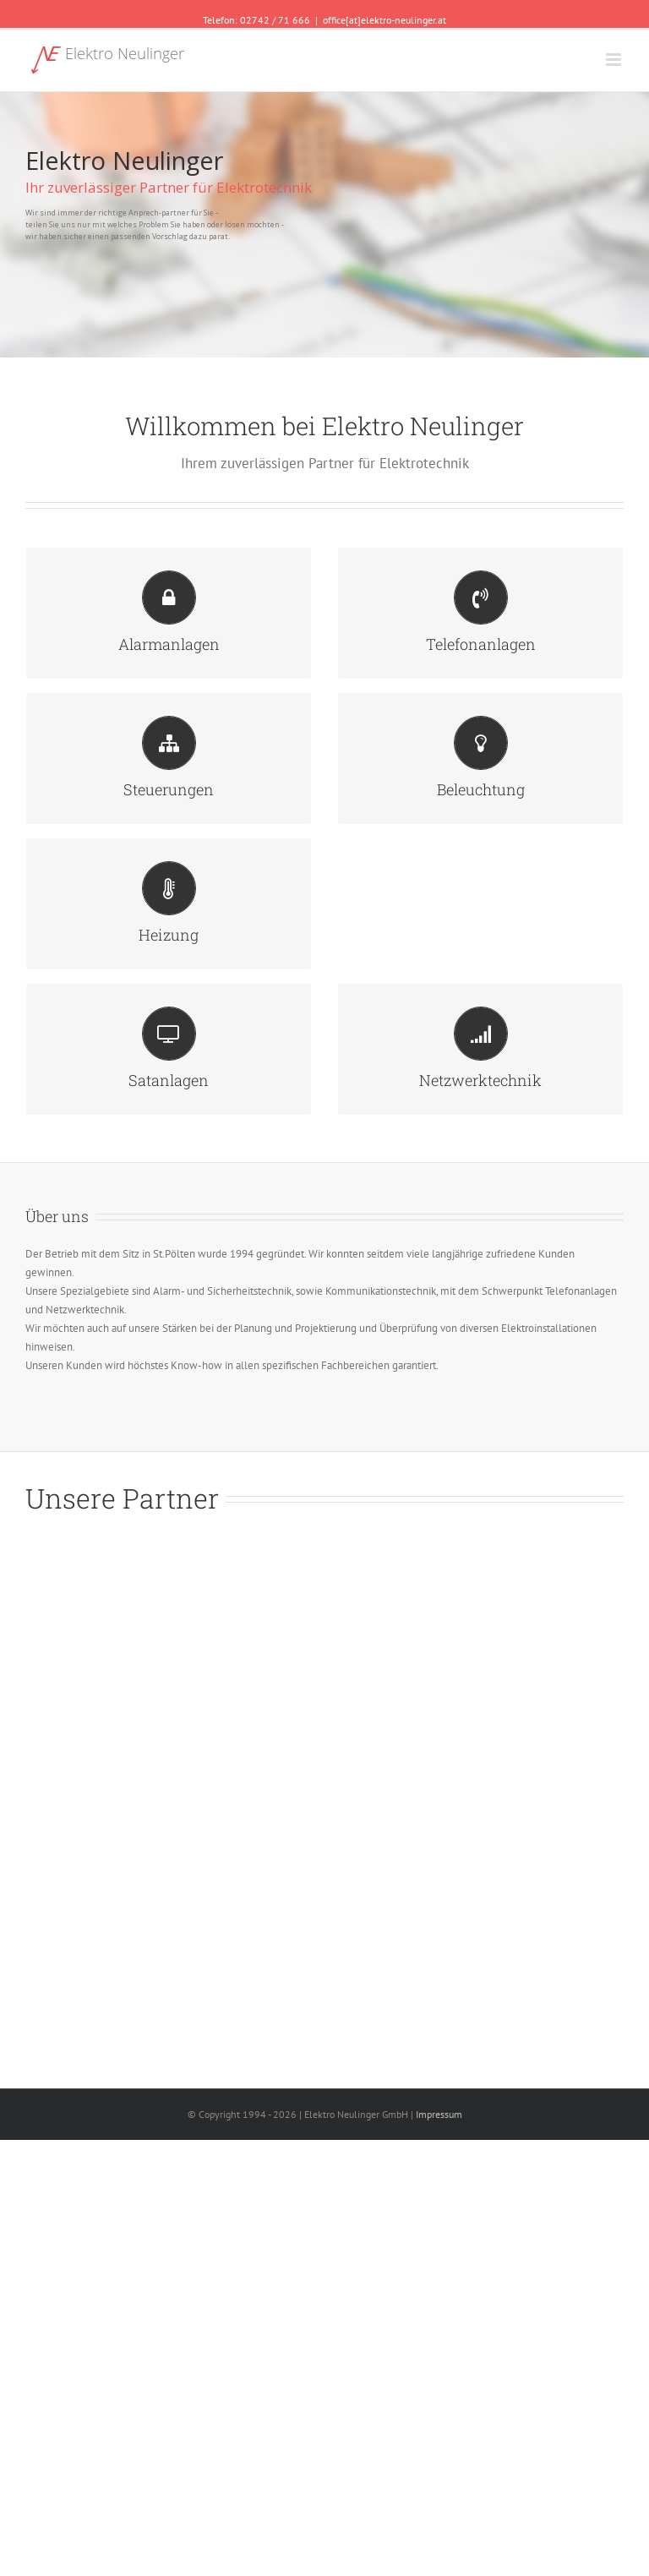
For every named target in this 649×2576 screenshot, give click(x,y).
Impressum (439, 2114)
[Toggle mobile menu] (615, 59)
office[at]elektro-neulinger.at (384, 20)
